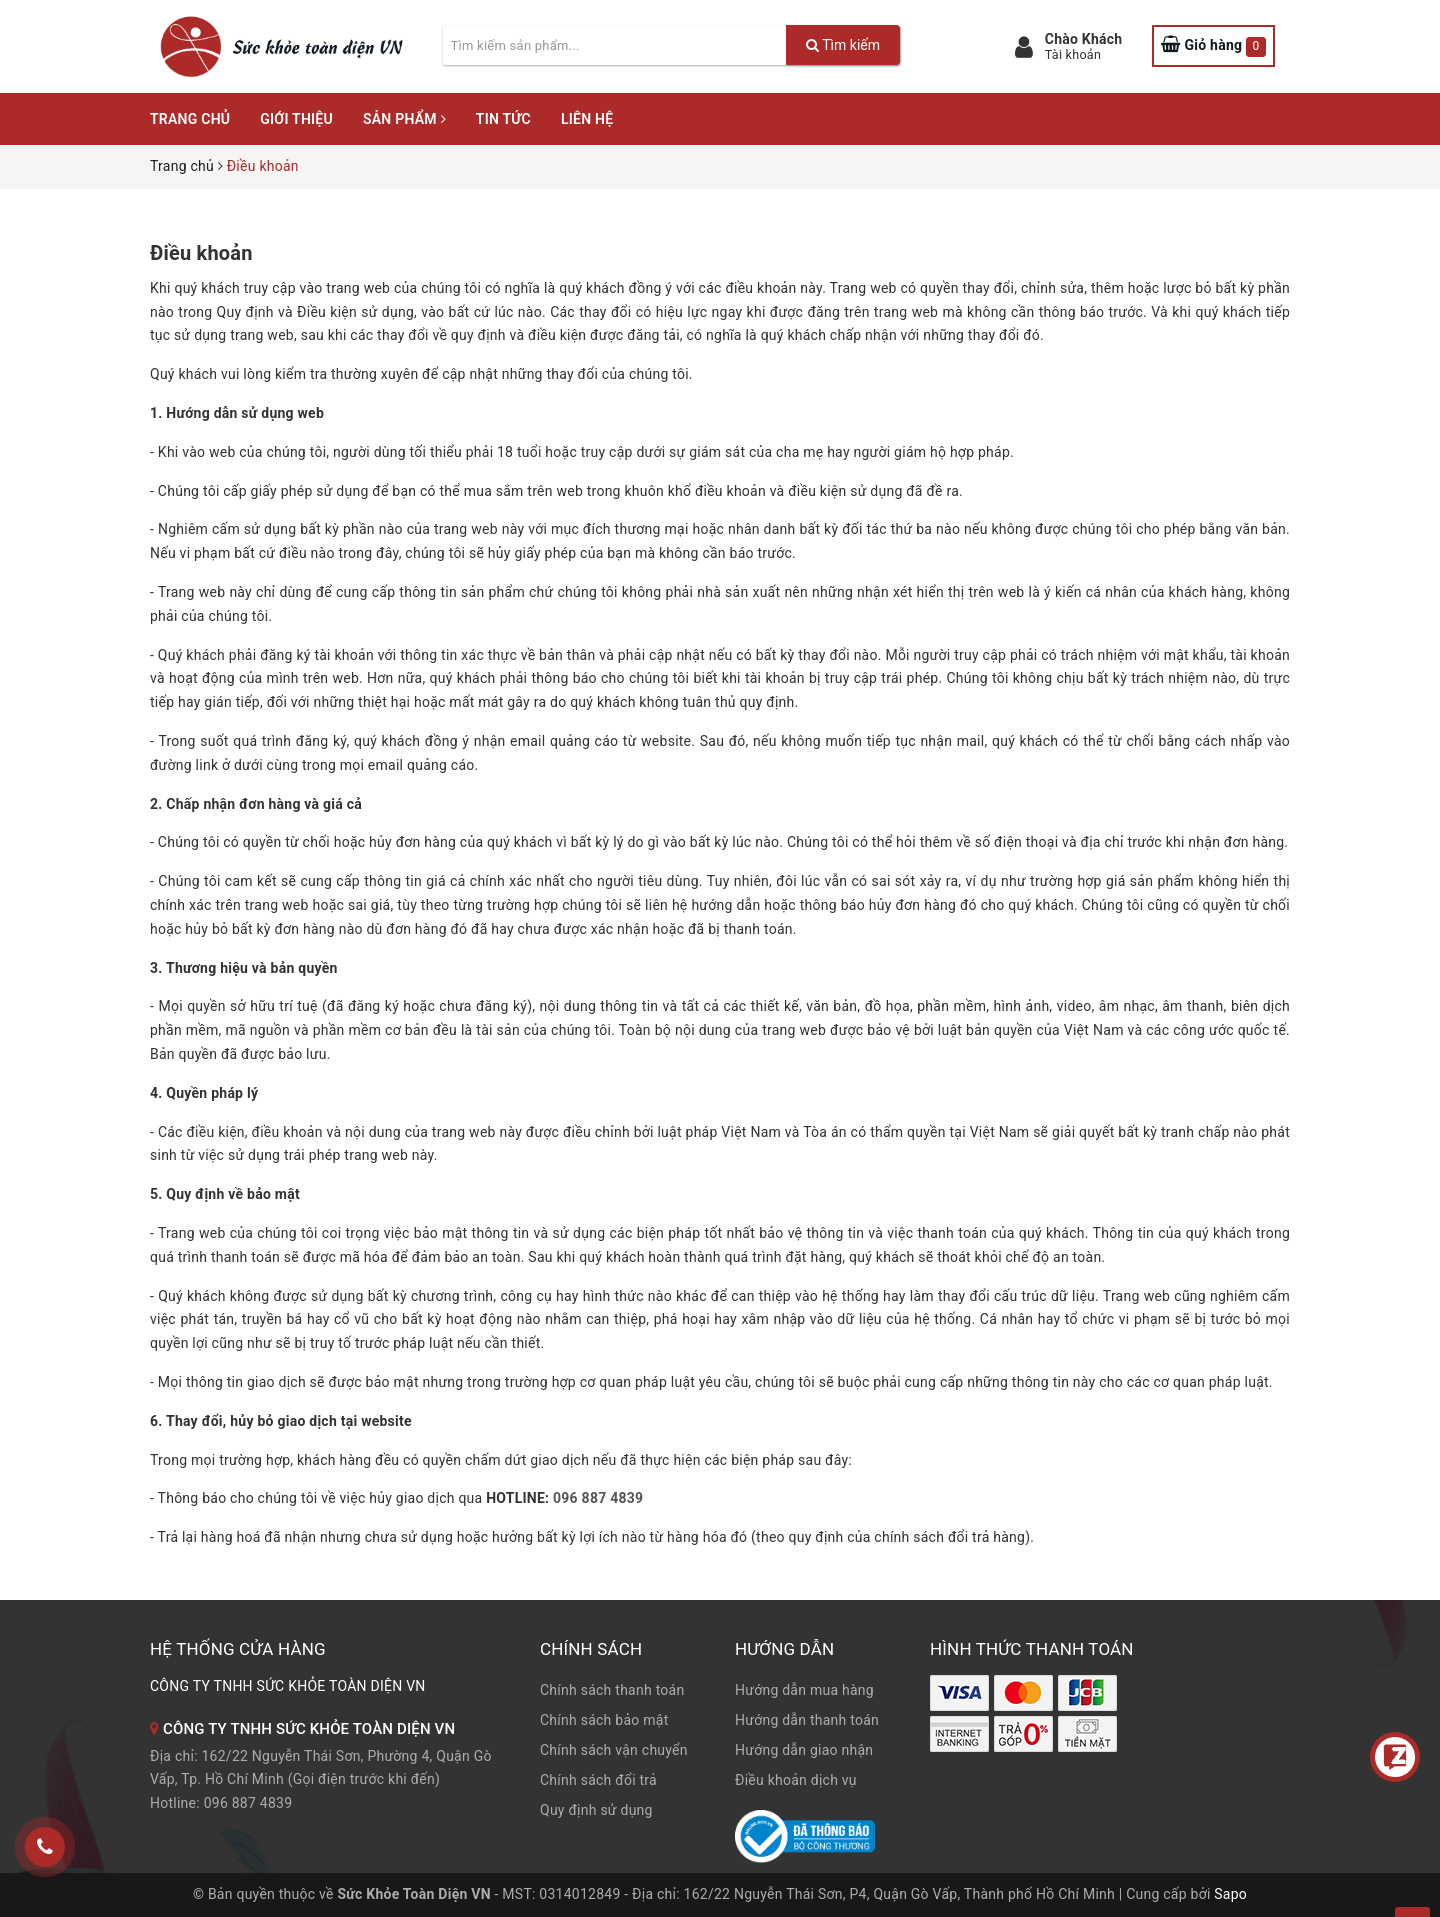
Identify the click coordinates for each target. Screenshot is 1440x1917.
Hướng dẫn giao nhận (804, 1750)
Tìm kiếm (843, 45)
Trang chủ (190, 119)
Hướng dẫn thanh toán (807, 1720)
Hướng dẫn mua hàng (804, 1690)
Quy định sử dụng (596, 1810)
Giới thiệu (296, 119)
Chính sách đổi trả (598, 1780)
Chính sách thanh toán (612, 1690)
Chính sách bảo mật (604, 1720)
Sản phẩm (404, 119)
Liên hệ (587, 119)
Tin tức (503, 119)
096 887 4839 (598, 1498)
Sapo (1230, 1894)
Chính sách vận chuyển (614, 1750)
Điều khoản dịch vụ (796, 1780)
